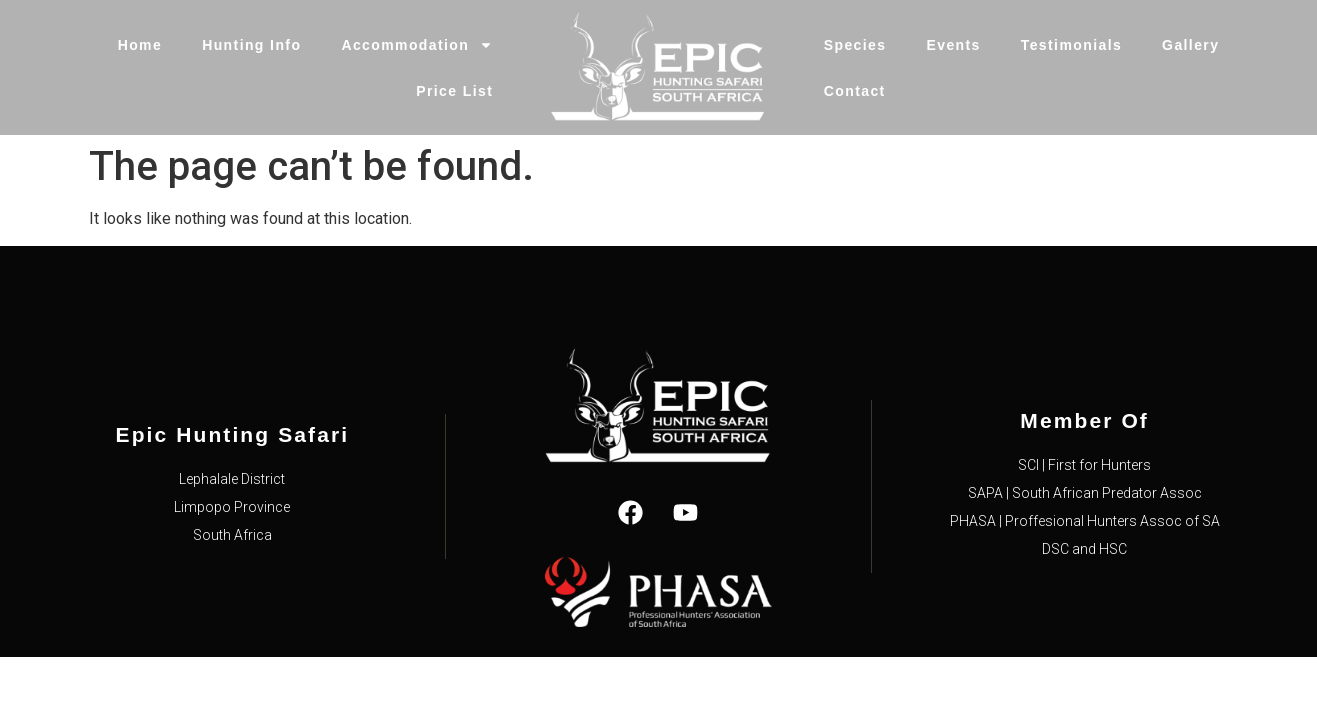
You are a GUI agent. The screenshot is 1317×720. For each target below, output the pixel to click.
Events (953, 45)
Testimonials (1071, 45)
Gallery (1190, 45)
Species (855, 45)
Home (140, 45)
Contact (855, 91)
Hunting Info (251, 45)
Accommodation (417, 45)
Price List (454, 91)
